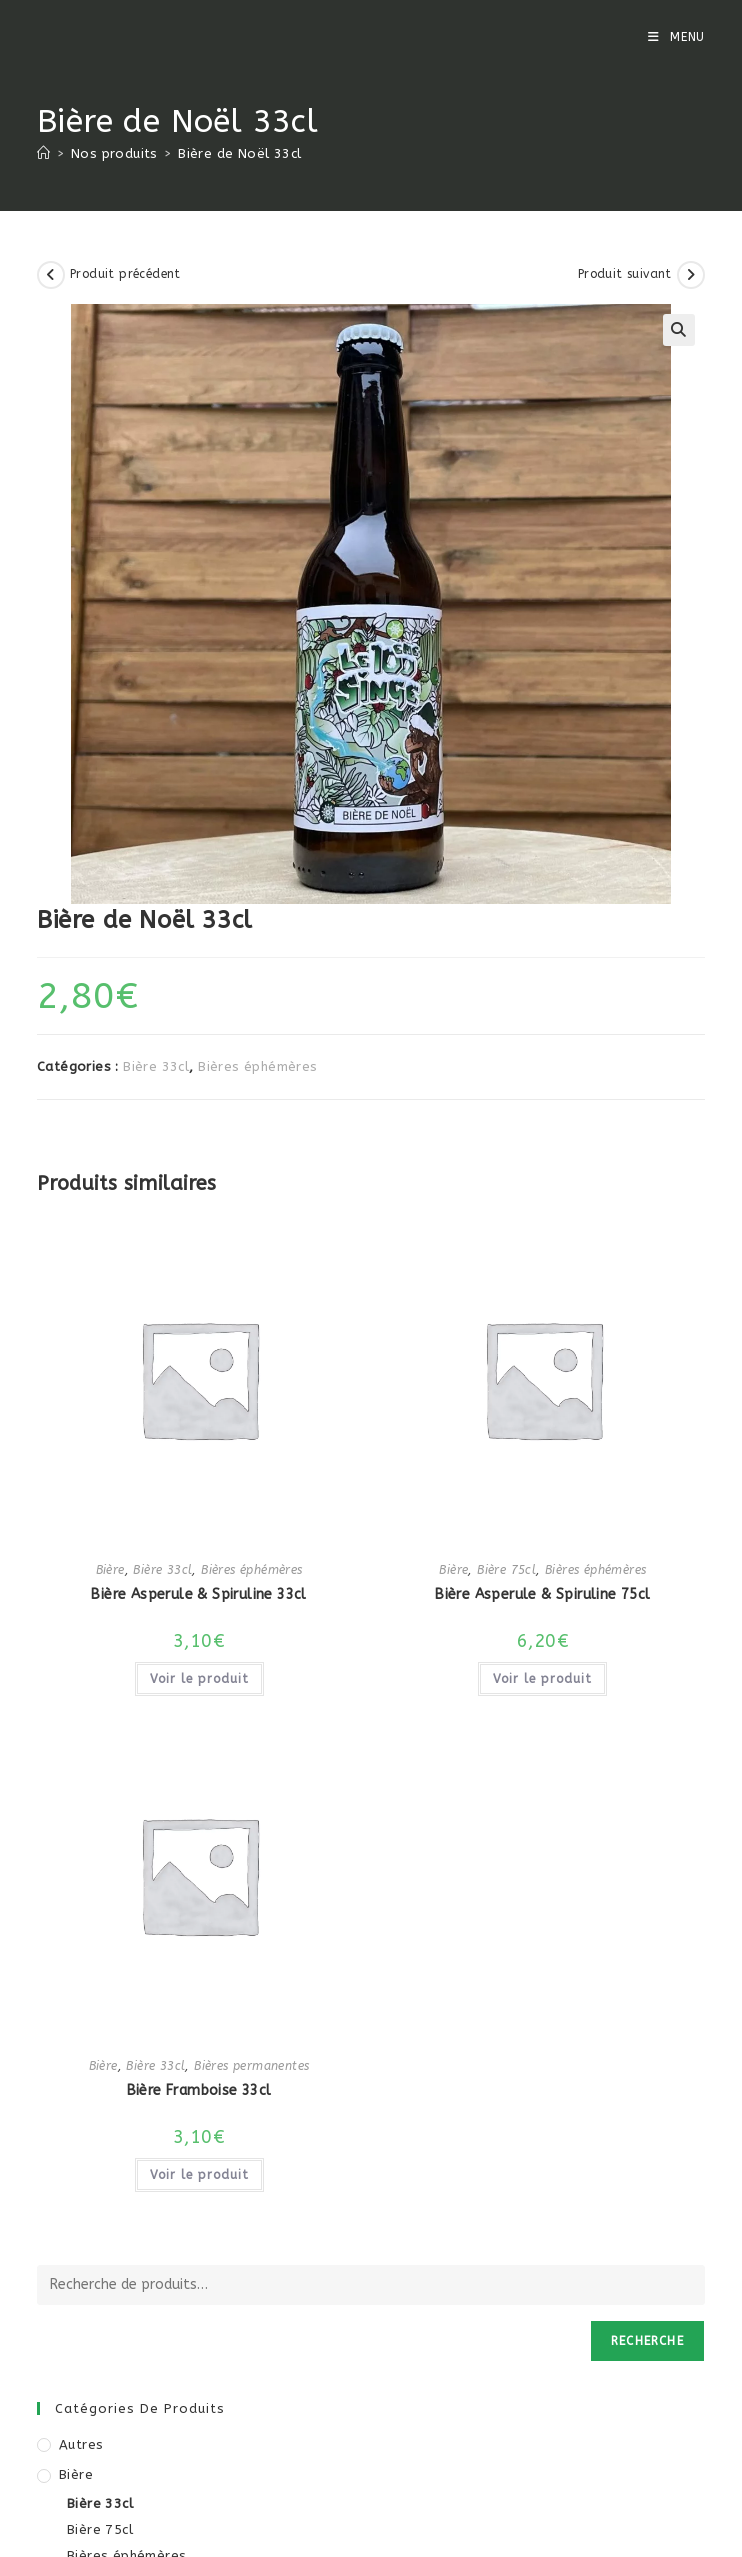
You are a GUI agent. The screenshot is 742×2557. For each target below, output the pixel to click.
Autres (81, 2444)
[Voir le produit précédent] (51, 275)
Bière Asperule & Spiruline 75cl (542, 1594)
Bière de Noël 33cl (239, 153)
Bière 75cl (506, 1570)
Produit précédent (125, 274)
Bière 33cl (156, 1066)
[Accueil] (43, 153)
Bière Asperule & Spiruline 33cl (198, 1594)
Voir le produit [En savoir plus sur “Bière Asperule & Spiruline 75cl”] (542, 1679)
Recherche (647, 2341)
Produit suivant (625, 274)
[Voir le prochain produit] (691, 275)
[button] (679, 330)
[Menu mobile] (676, 37)
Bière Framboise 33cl (199, 2090)
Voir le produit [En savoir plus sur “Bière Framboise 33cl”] (199, 2175)
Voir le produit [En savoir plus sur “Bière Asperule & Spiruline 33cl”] (199, 1679)
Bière (110, 1570)
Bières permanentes (251, 2066)
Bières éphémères (257, 1066)
